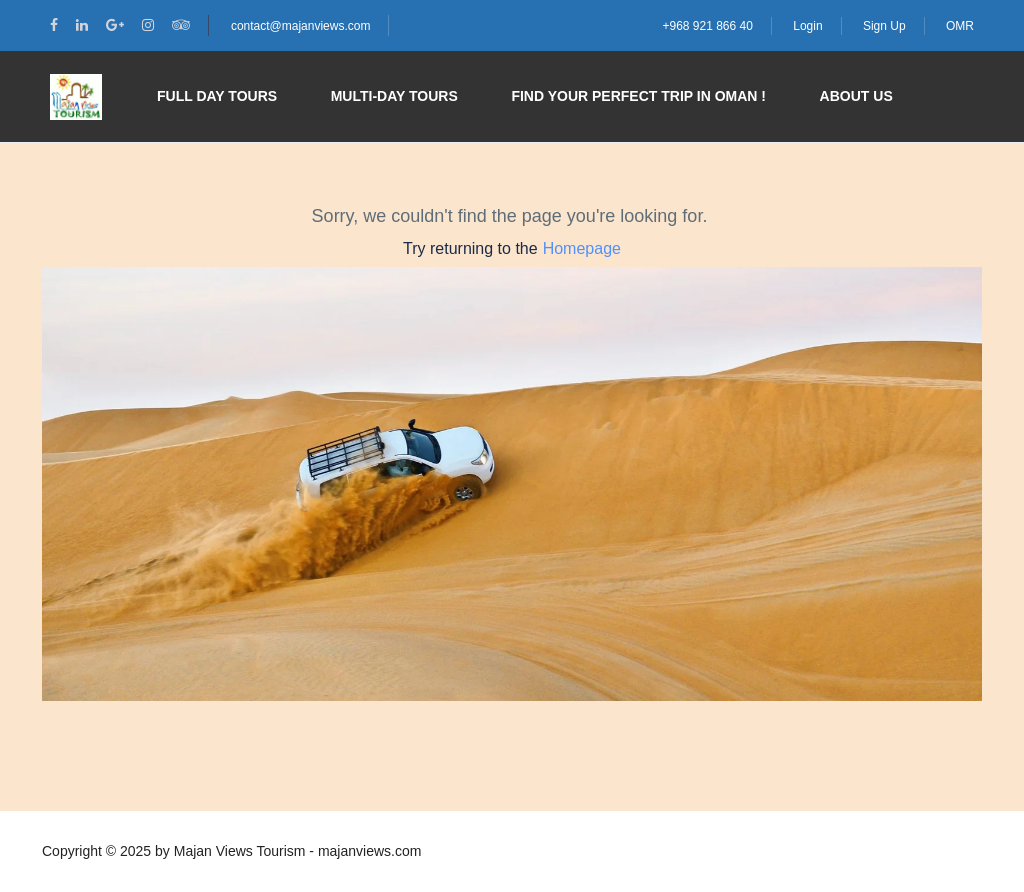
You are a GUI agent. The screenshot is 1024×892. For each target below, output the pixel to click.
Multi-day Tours (394, 96)
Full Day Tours (217, 96)
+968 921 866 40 (707, 26)
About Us (856, 96)
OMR (960, 26)
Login (807, 26)
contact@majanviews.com (301, 26)
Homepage (582, 248)
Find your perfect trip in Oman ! (638, 96)
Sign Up (884, 26)
